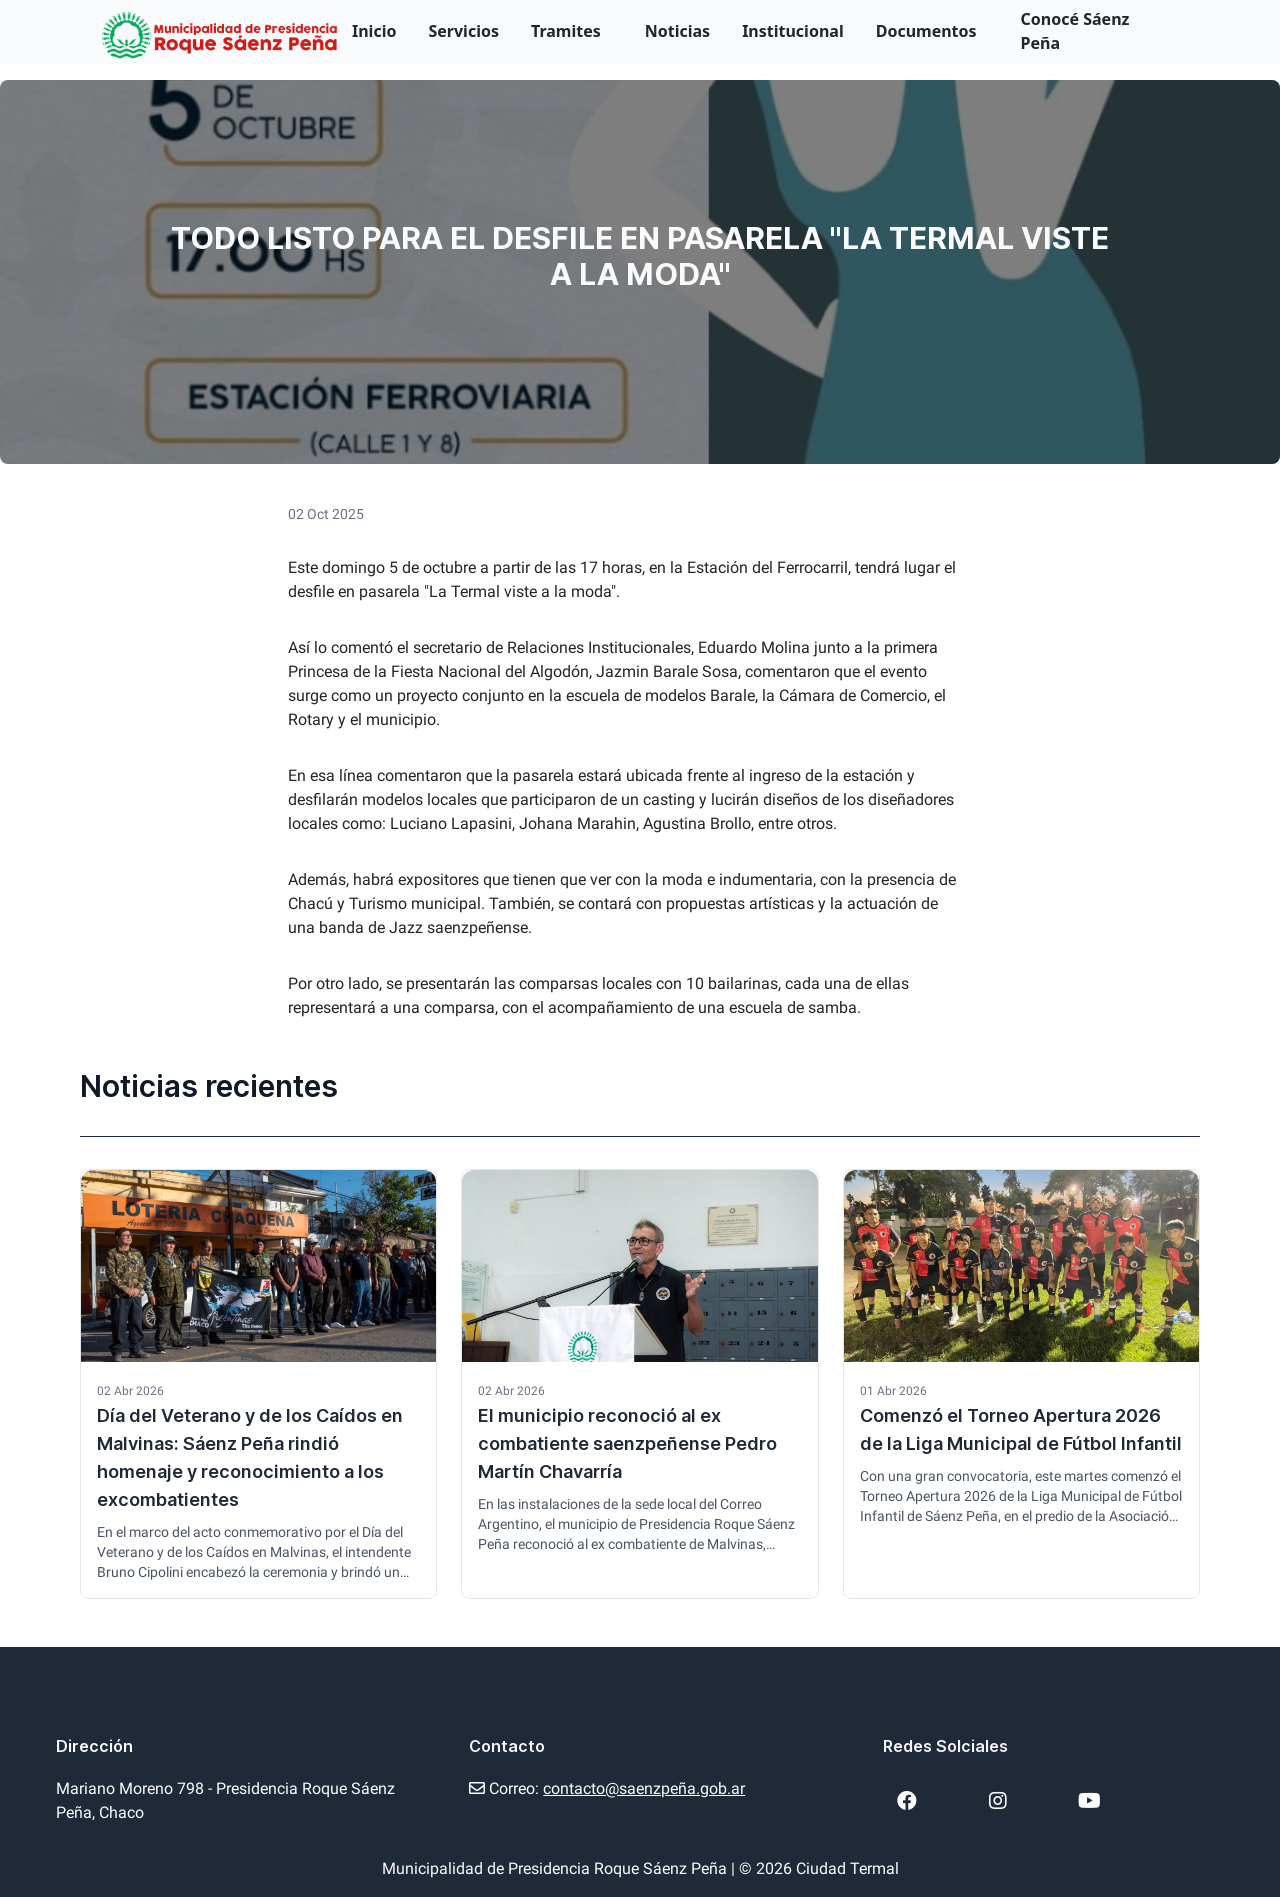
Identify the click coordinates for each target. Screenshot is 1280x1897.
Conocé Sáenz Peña (1075, 31)
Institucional (793, 31)
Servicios (463, 31)
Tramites (566, 31)
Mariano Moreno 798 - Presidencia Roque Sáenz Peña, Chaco (225, 1800)
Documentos (926, 31)
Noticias (677, 31)
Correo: (607, 1788)
